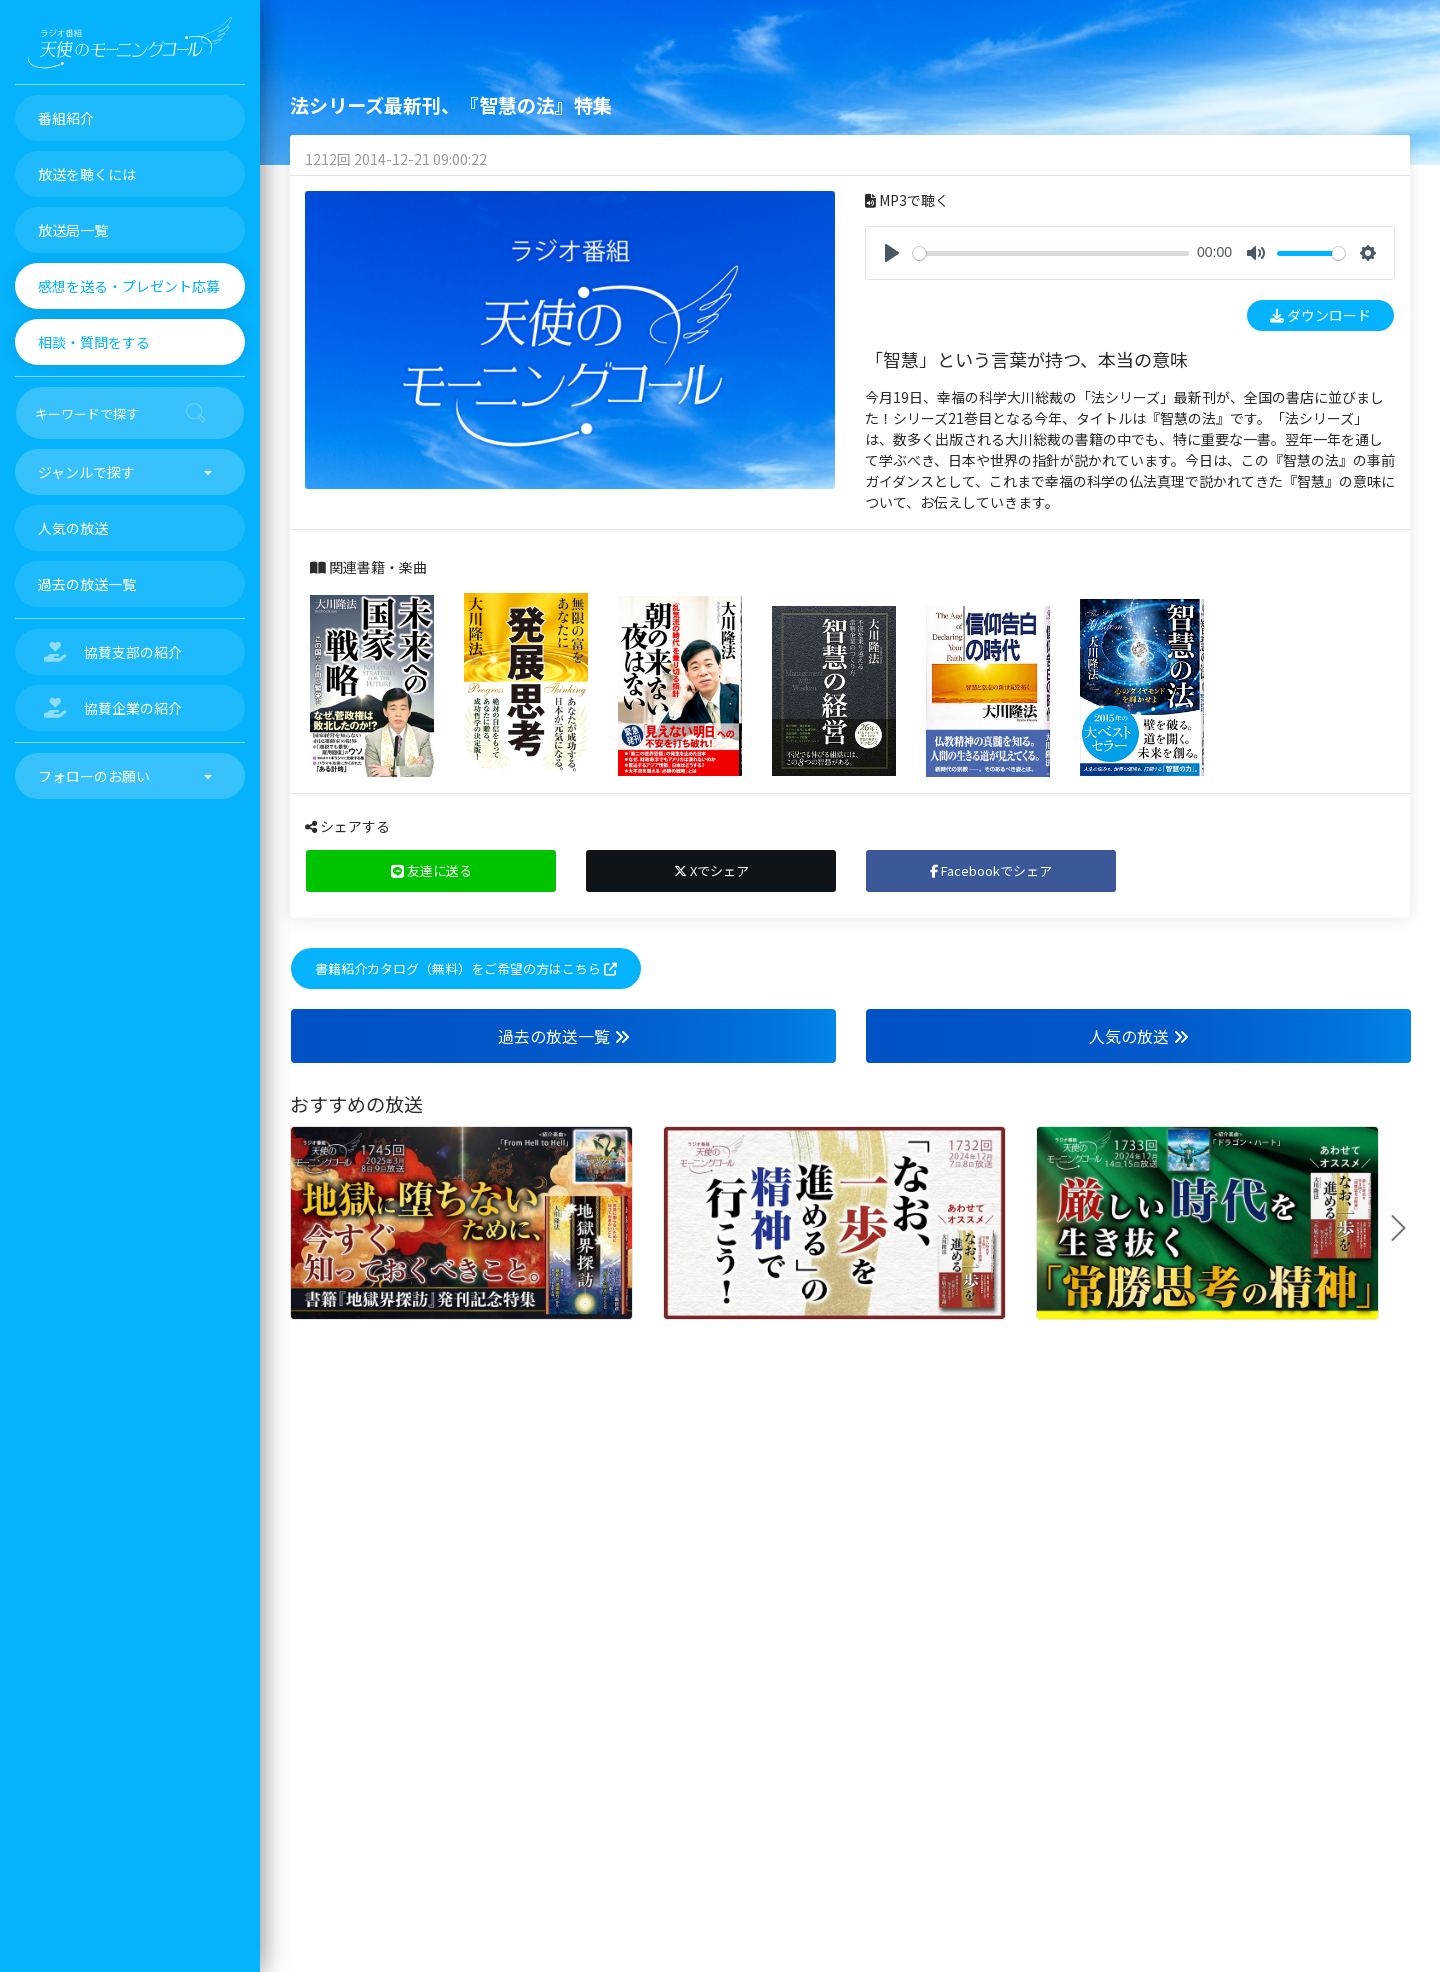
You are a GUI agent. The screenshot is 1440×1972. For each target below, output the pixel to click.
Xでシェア (711, 870)
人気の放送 (1139, 1036)
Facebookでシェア (991, 870)
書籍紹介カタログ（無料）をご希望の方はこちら (466, 968)
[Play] (892, 253)
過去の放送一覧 (564, 1036)
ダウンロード (1320, 315)
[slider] (1051, 253)
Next (1406, 1228)
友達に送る (431, 870)
